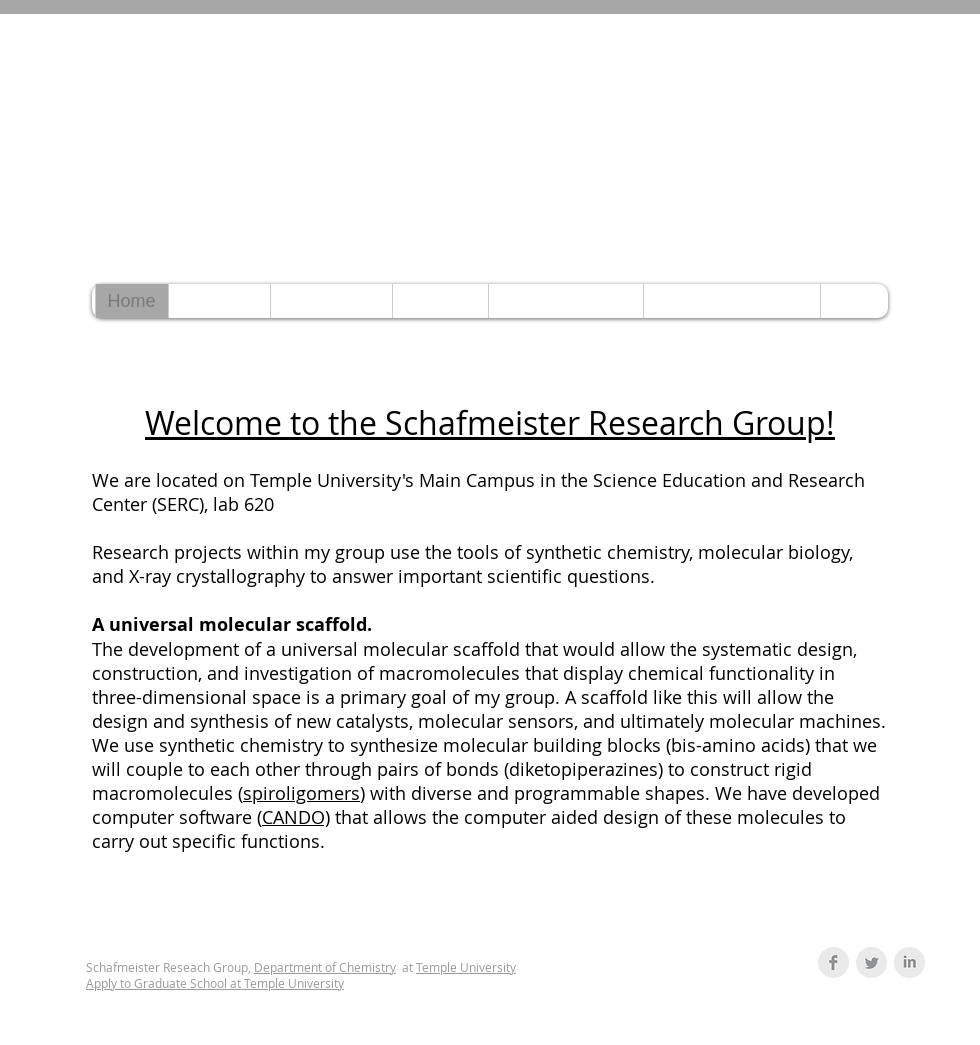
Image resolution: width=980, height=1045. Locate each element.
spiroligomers (301, 793)
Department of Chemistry (325, 967)
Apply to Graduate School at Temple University (215, 983)
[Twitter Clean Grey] (871, 962)
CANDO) (296, 817)
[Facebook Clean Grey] (833, 962)
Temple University (466, 967)
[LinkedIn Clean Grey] (909, 962)
